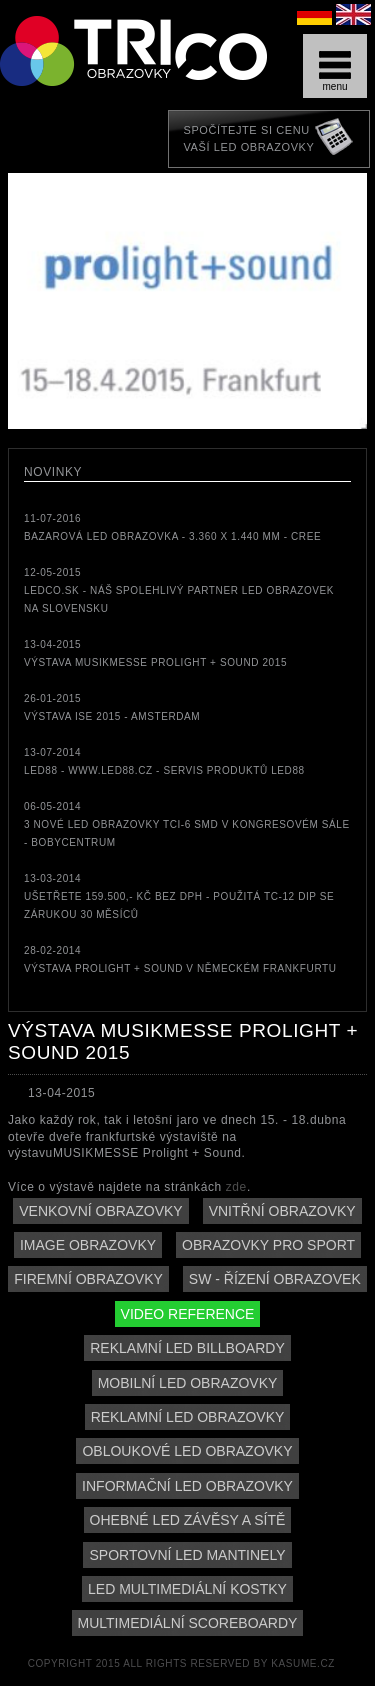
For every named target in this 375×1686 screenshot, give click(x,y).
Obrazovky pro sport (268, 1245)
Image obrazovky (88, 1245)
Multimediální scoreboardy (188, 1623)
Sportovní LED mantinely (187, 1555)
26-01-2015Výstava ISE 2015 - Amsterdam (112, 707)
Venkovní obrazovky (100, 1211)
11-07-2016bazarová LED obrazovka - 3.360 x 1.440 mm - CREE (172, 527)
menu (335, 71)
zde (236, 1187)
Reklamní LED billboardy (187, 1348)
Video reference (188, 1314)
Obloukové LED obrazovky (187, 1451)
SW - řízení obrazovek (275, 1279)
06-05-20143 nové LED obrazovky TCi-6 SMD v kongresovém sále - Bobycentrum (187, 824)
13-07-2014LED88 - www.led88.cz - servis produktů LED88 (164, 761)
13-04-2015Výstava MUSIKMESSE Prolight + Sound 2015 (155, 653)
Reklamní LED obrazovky (188, 1417)
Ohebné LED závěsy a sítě (188, 1520)
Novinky (53, 472)
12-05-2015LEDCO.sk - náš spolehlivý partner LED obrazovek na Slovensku (179, 590)
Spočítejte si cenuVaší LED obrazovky (248, 138)
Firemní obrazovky (88, 1279)
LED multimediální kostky (187, 1589)
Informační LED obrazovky (187, 1486)
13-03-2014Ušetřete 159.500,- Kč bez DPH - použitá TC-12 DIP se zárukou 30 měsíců (179, 896)
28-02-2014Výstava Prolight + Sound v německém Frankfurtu (180, 959)
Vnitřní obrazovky (282, 1211)
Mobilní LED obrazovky (188, 1383)
